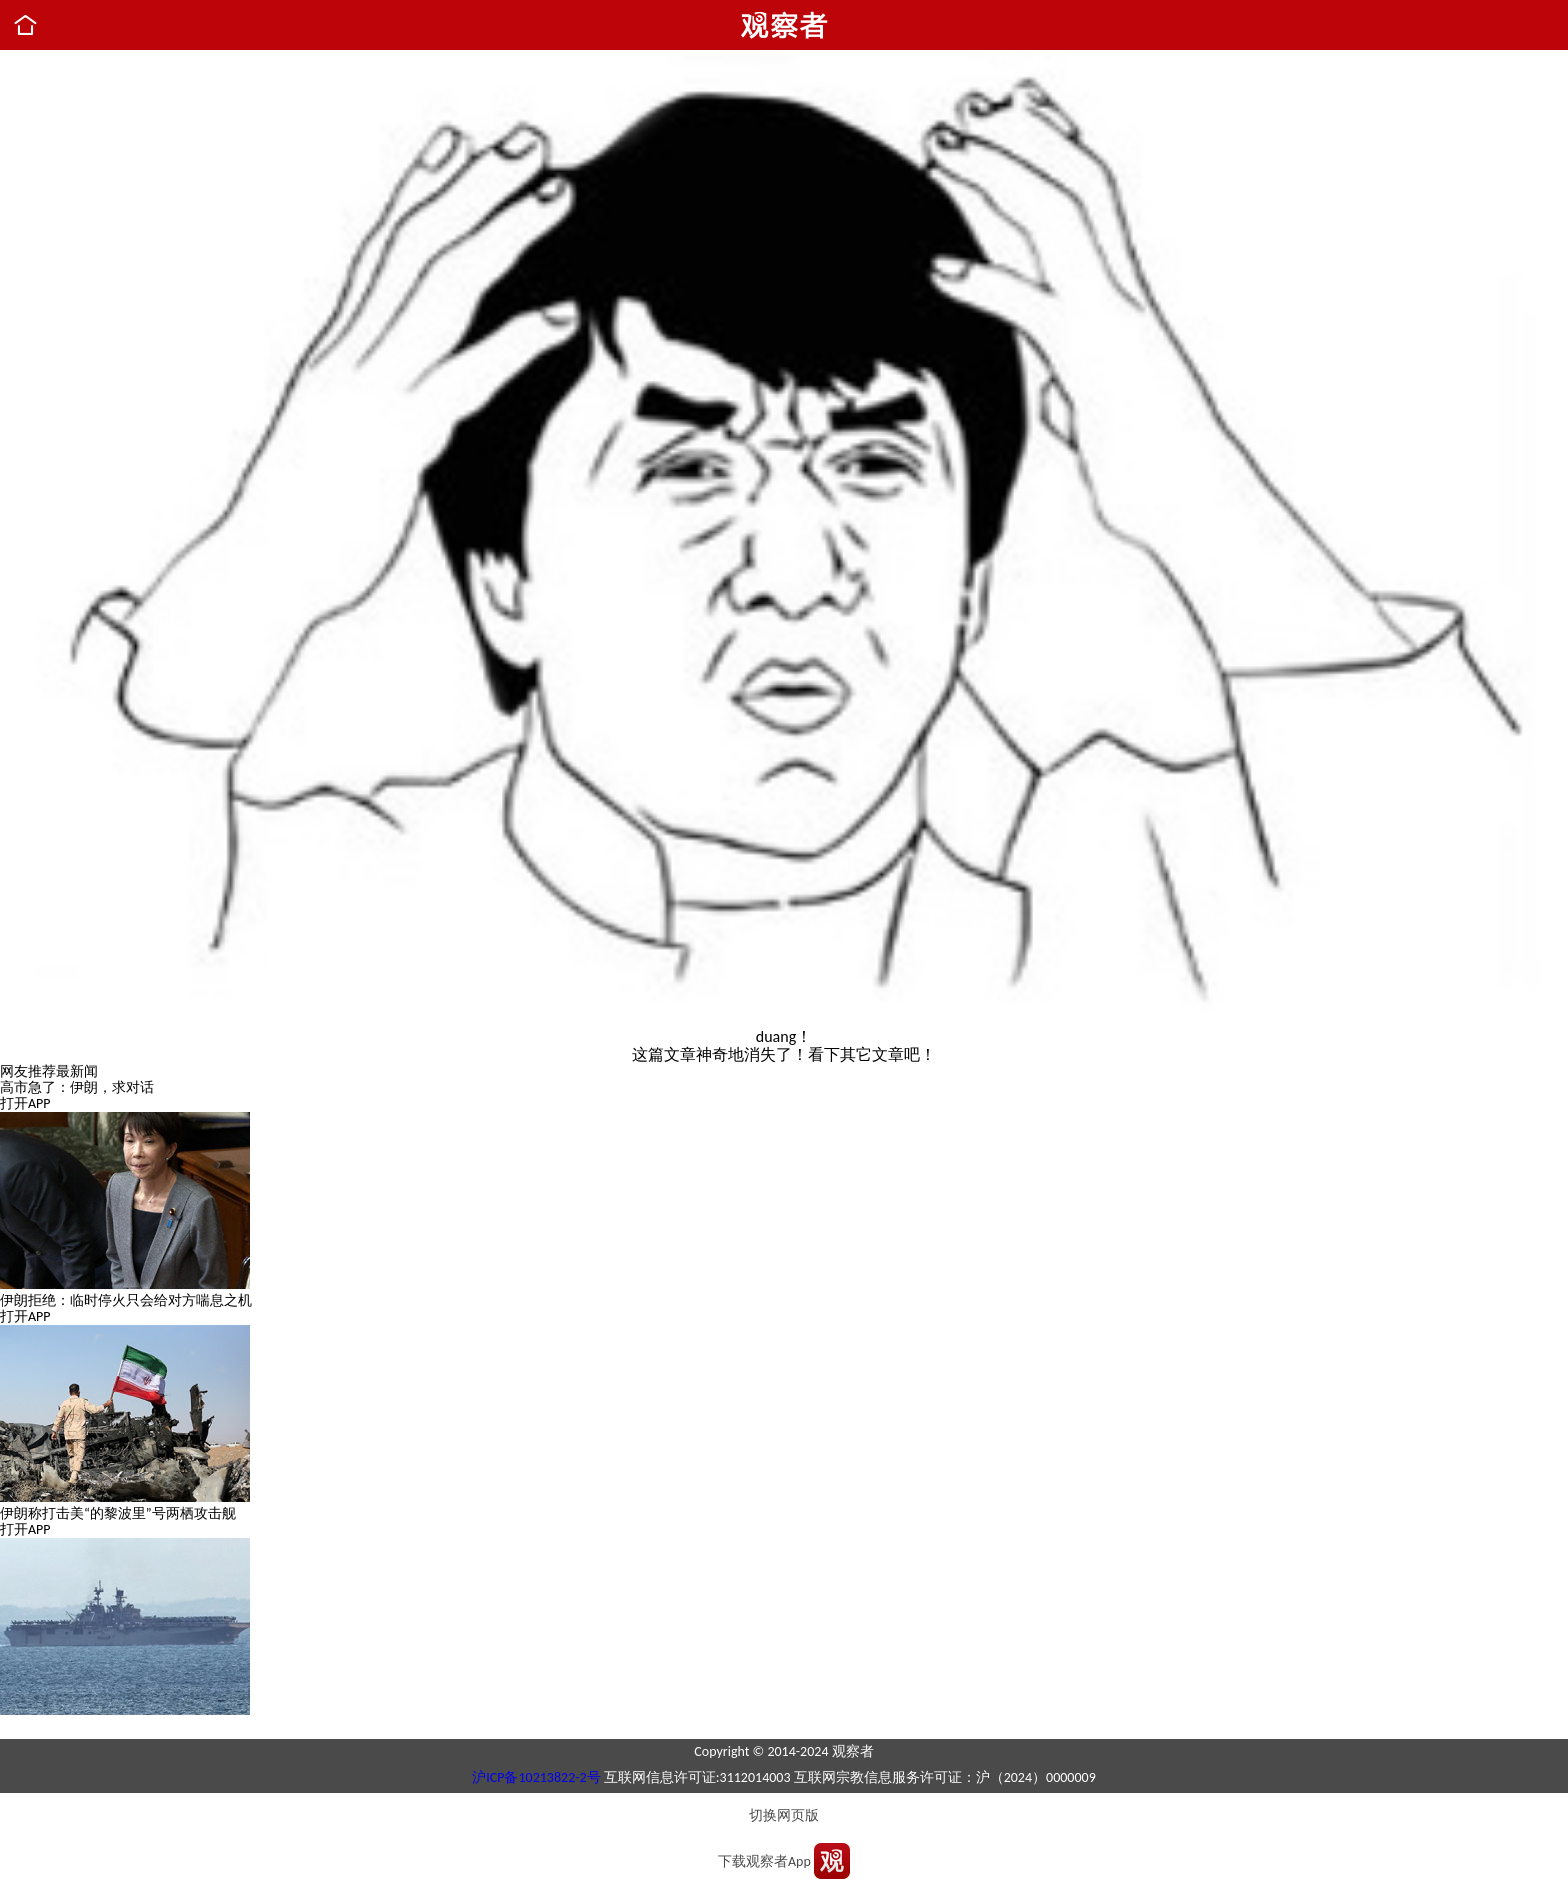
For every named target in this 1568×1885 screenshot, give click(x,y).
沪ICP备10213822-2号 (536, 1777)
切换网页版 (784, 1815)
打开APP (25, 1103)
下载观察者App (764, 1861)
